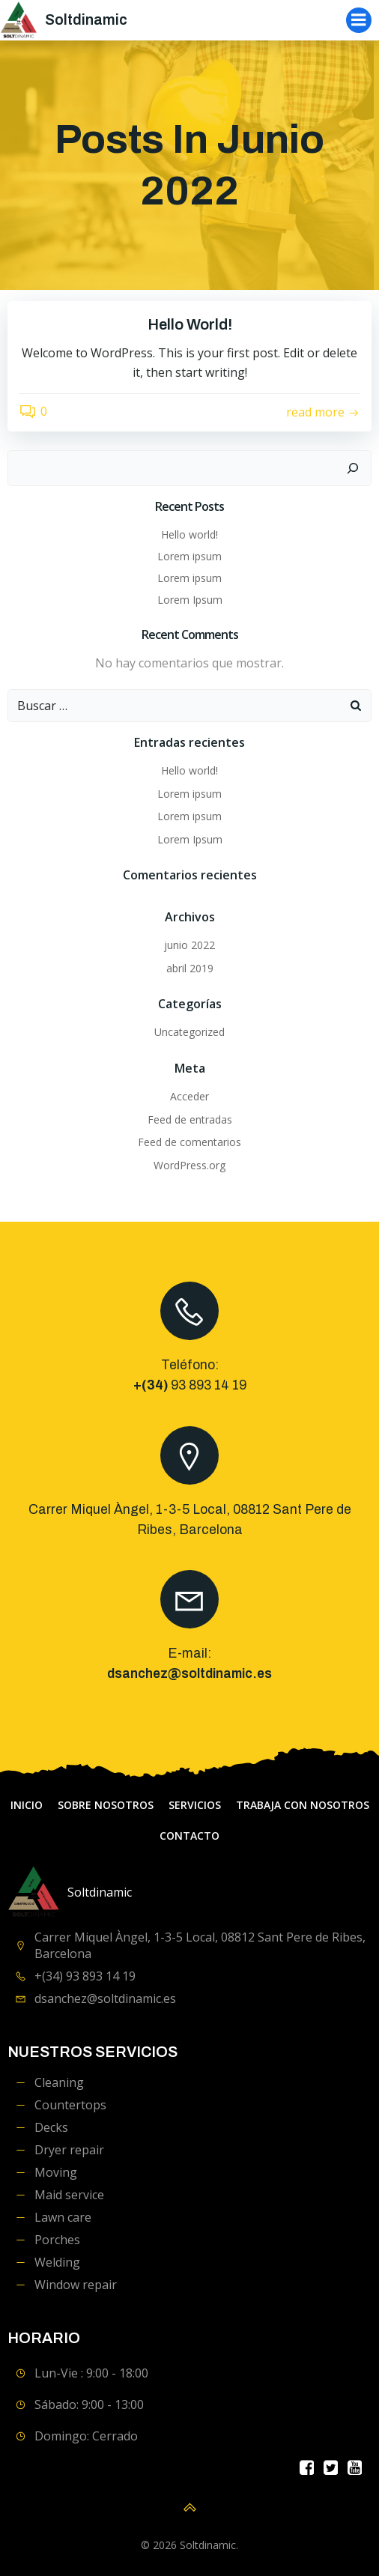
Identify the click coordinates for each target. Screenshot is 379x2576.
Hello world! (189, 534)
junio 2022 (189, 945)
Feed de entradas (190, 1119)
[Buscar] (353, 468)
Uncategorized (189, 1032)
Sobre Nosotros (106, 1805)
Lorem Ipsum (189, 600)
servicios (195, 1805)
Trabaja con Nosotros (302, 1805)
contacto (189, 1835)
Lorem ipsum (189, 556)
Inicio (26, 1805)
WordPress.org (189, 1165)
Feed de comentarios (189, 1142)
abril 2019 (189, 968)
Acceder (189, 1096)
